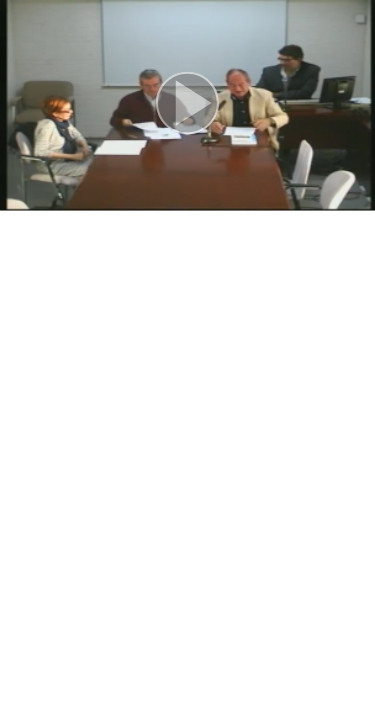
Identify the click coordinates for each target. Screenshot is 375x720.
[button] (187, 105)
